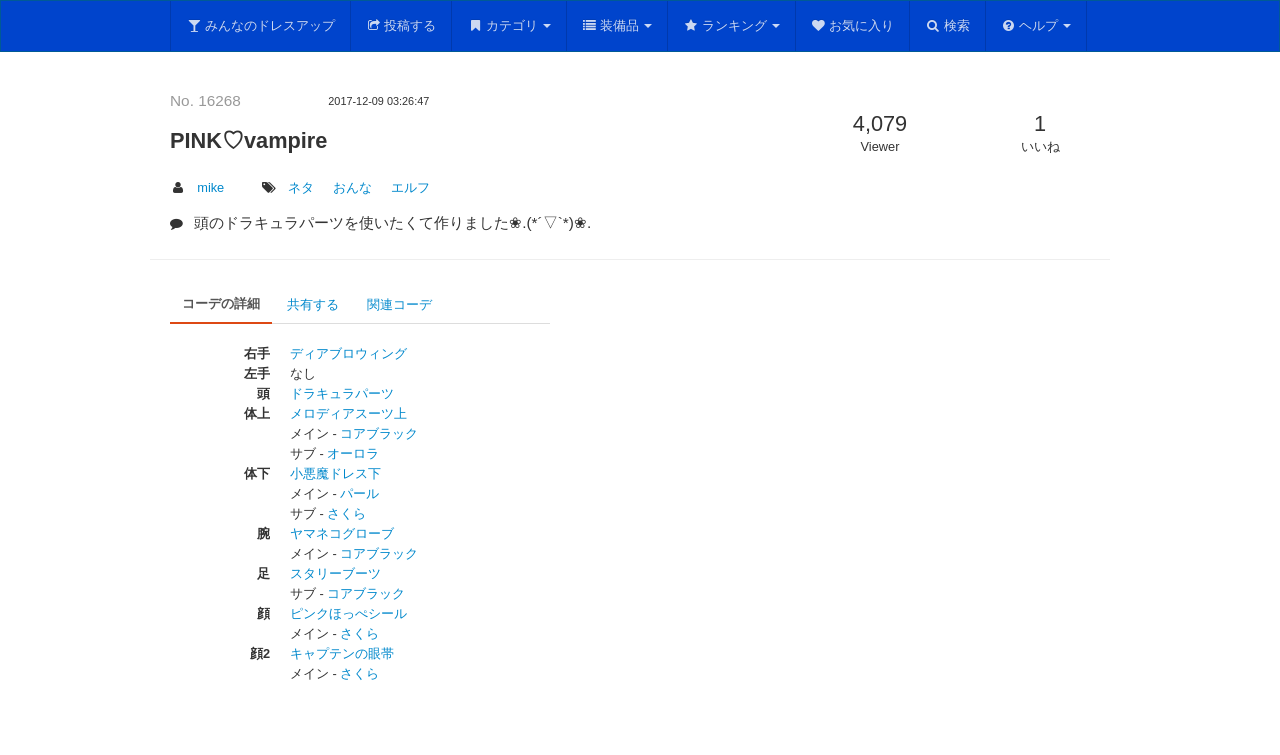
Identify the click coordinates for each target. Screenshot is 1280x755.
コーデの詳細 (221, 303)
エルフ (410, 187)
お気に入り (853, 25)
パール (359, 493)
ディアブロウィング (348, 353)
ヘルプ (1036, 25)
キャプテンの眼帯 (342, 653)
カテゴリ (509, 25)
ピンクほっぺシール (348, 613)
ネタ (301, 187)
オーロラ (353, 453)
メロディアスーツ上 (348, 413)
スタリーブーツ (335, 573)
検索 (947, 25)
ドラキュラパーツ (342, 393)
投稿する (401, 25)
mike (210, 187)
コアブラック (379, 433)
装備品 (617, 25)
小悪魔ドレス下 (335, 473)
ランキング (731, 25)
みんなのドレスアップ (260, 25)
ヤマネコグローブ (342, 533)
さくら (346, 513)
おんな (352, 187)
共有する (313, 304)
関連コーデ (399, 304)
